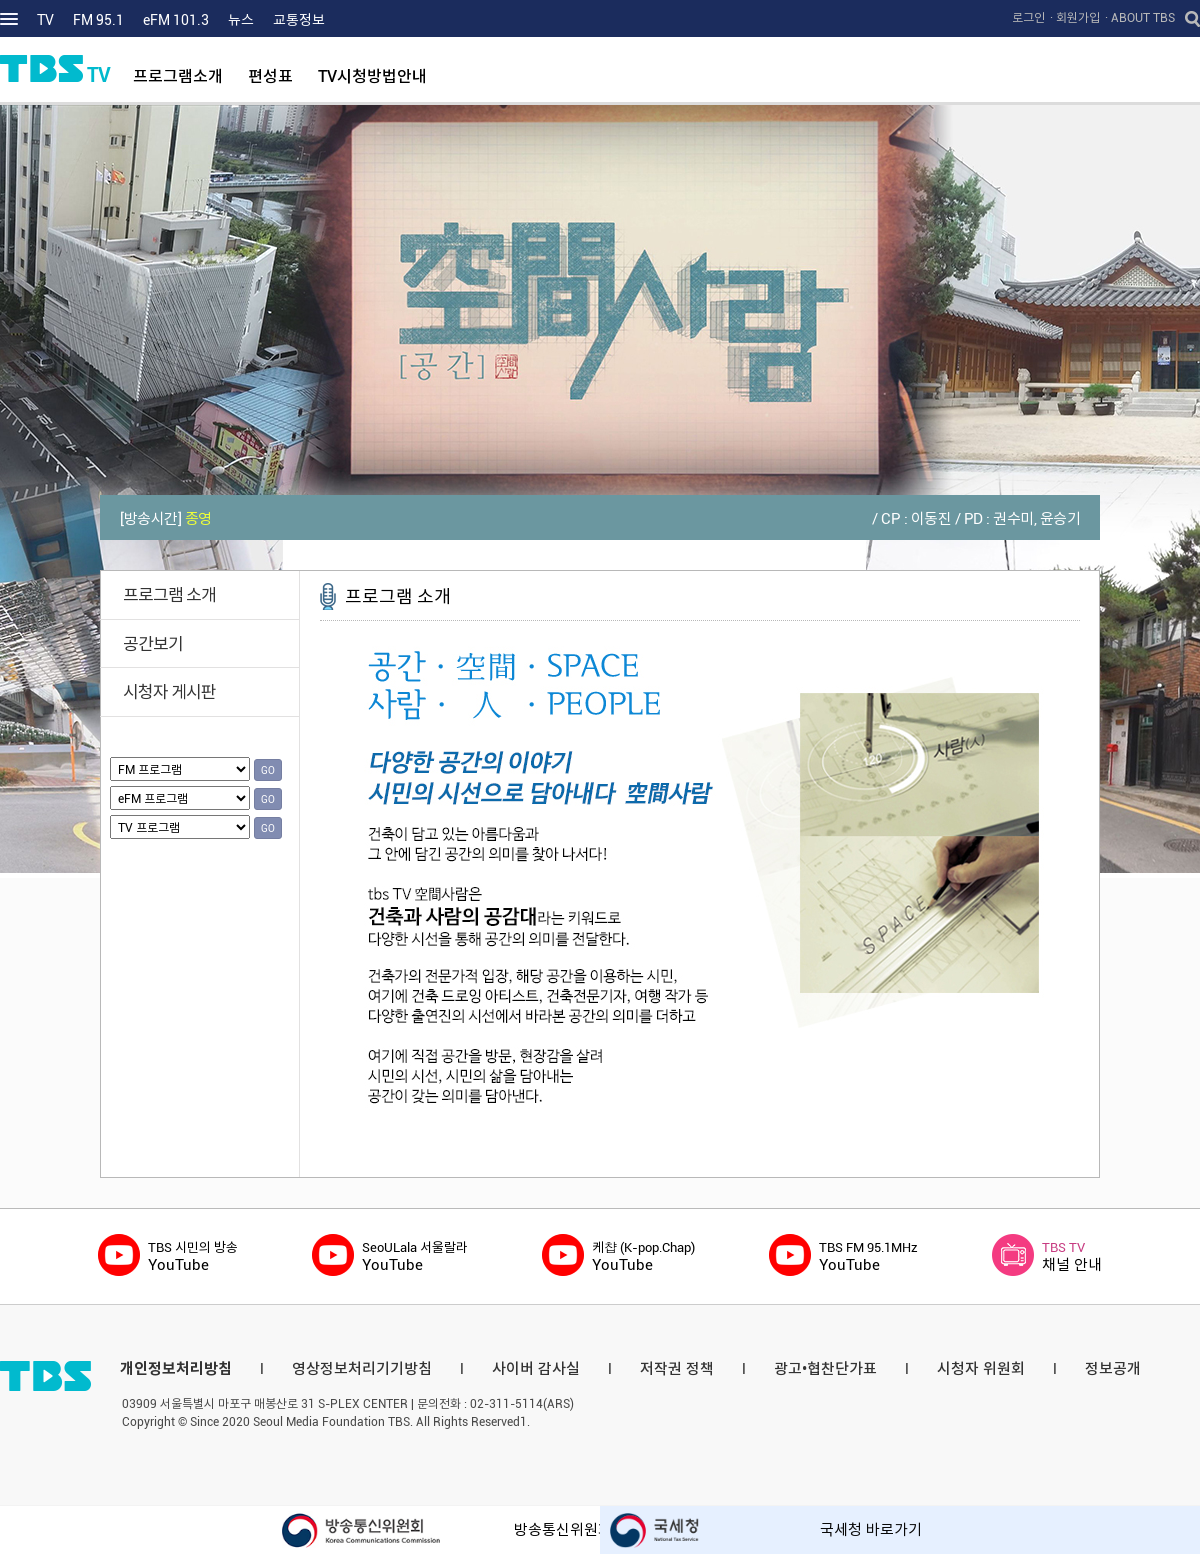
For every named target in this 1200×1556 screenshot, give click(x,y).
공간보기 (153, 644)
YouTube (193, 1256)
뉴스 (241, 20)
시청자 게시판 (169, 692)
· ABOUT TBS (1140, 18)
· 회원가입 (1075, 18)
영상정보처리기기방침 (362, 1369)
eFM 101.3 (176, 20)
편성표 (270, 76)
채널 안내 (1072, 1256)
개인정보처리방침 (176, 1369)
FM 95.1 (98, 20)
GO (268, 770)
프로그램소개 (178, 76)
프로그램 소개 (169, 595)
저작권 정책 (677, 1369)
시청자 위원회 (981, 1369)
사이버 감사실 (536, 1369)
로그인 (1028, 18)
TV (45, 20)
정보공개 (1113, 1369)
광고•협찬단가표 (825, 1369)
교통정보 (299, 20)
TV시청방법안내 (372, 76)
